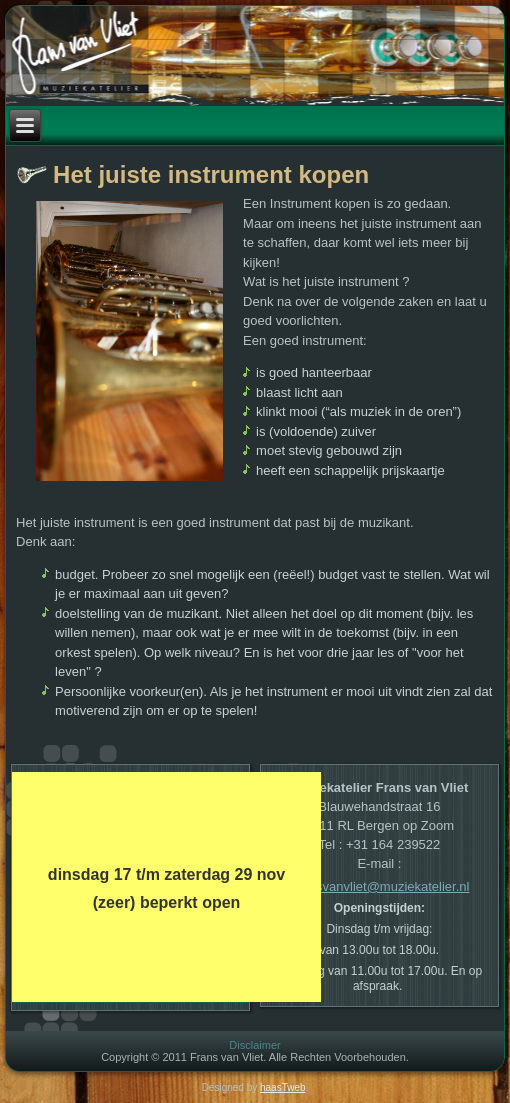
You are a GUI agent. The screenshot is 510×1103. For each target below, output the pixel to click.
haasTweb (283, 1087)
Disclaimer (254, 1045)
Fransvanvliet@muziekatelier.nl (379, 886)
